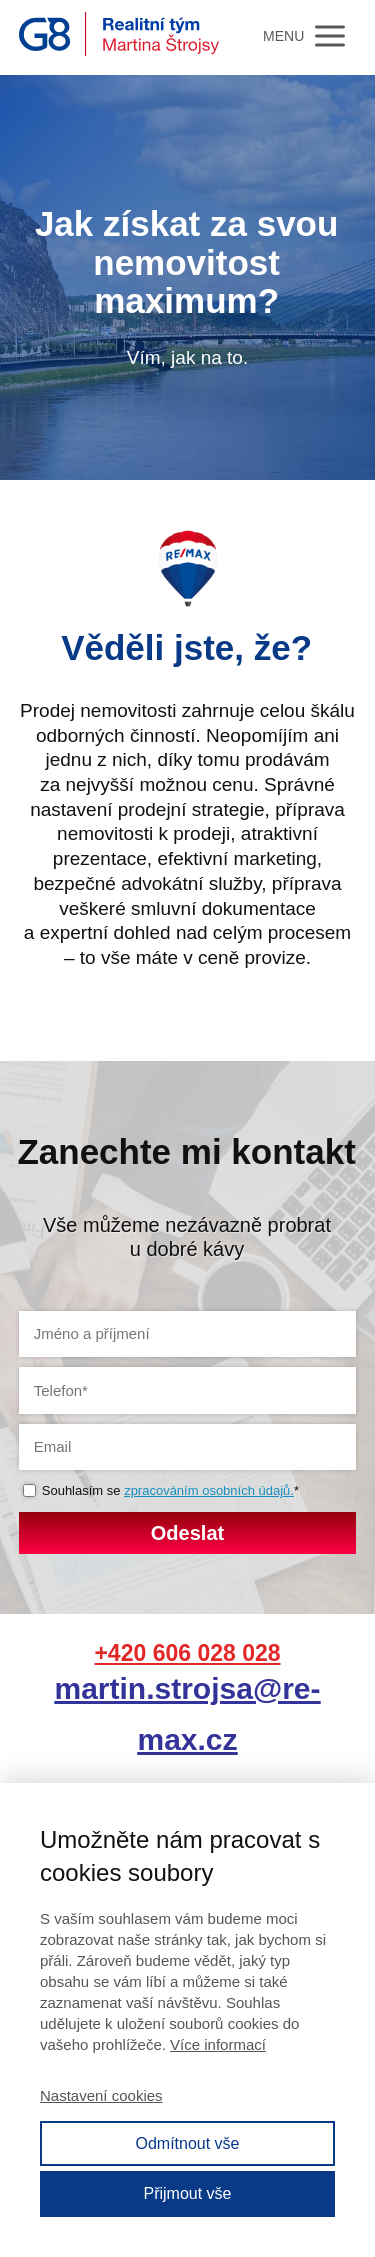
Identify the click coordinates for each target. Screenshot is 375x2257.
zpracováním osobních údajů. (209, 1490)
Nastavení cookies (101, 2095)
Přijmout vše (187, 2193)
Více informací (218, 2044)
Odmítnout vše (187, 2143)
